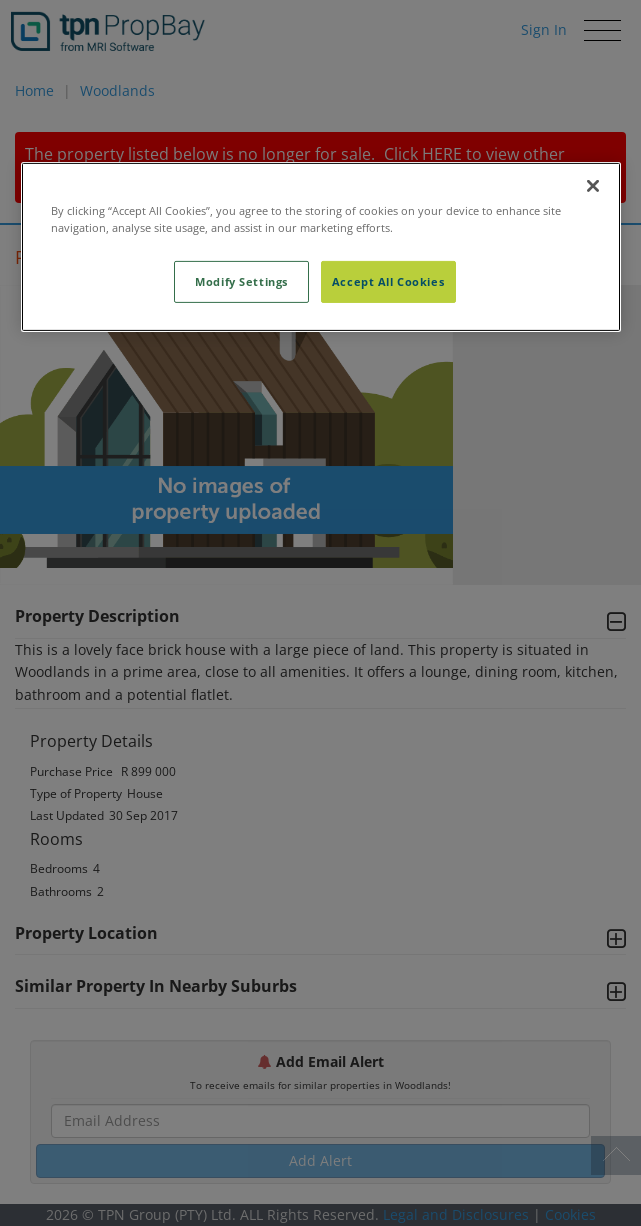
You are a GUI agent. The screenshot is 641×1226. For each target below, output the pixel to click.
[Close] (593, 186)
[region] (321, 247)
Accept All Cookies (388, 281)
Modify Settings (241, 281)
